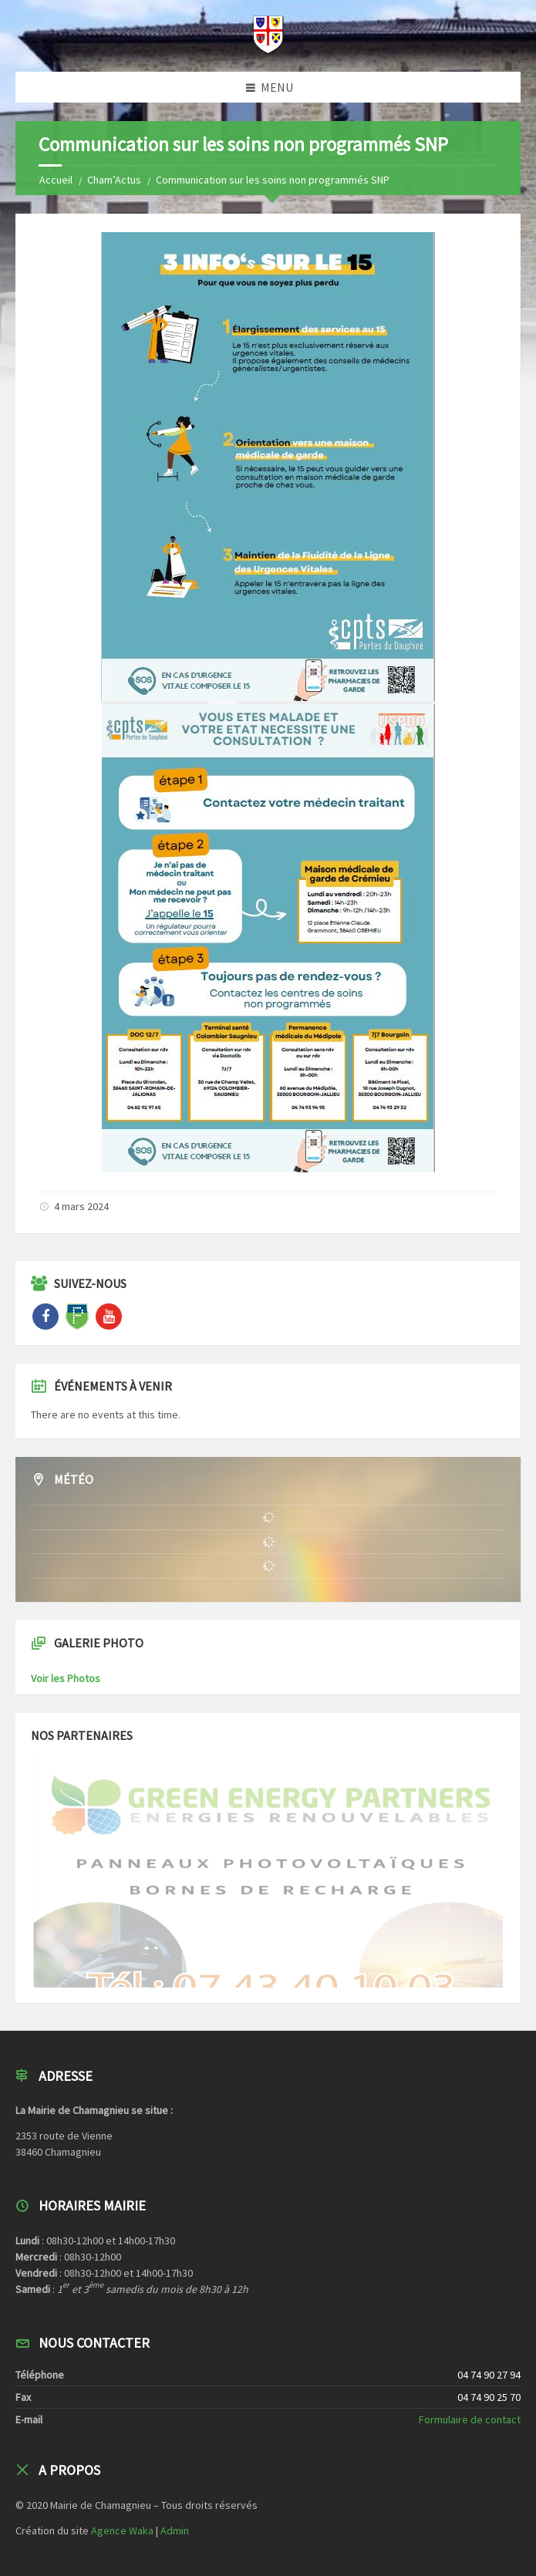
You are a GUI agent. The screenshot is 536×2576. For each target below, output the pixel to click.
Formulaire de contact (470, 2419)
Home (52, 180)
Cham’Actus (114, 180)
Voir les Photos (65, 1678)
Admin (174, 2530)
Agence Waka (122, 2530)
